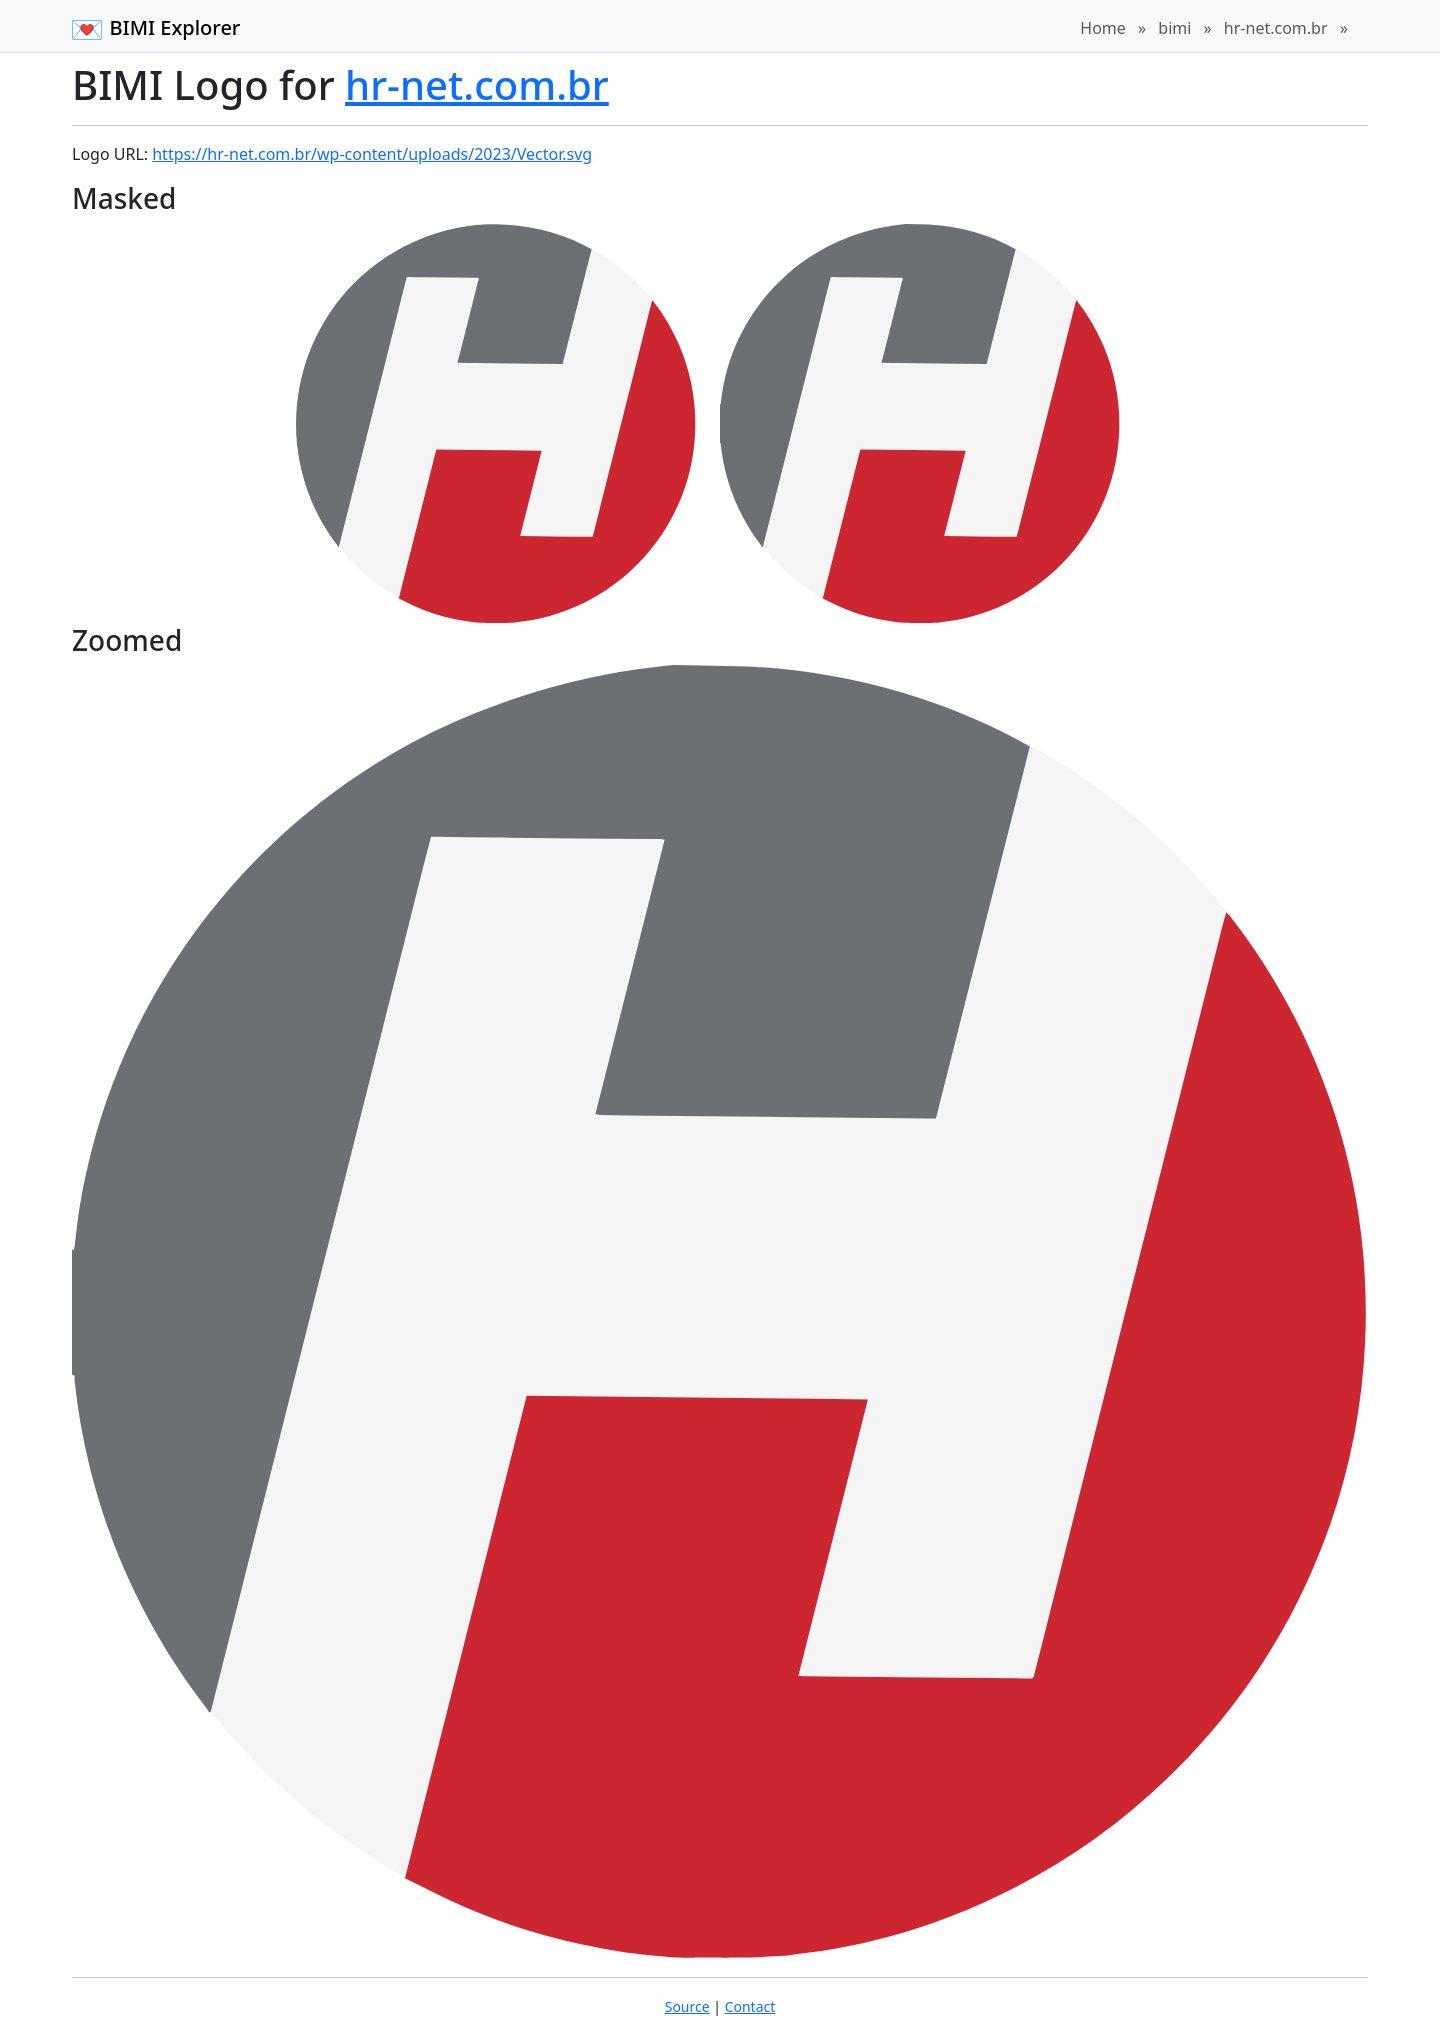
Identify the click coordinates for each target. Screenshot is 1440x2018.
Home (1103, 28)
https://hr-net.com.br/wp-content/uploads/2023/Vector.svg (372, 154)
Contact (750, 2006)
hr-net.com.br (1276, 28)
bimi (1174, 28)
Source (687, 2006)
